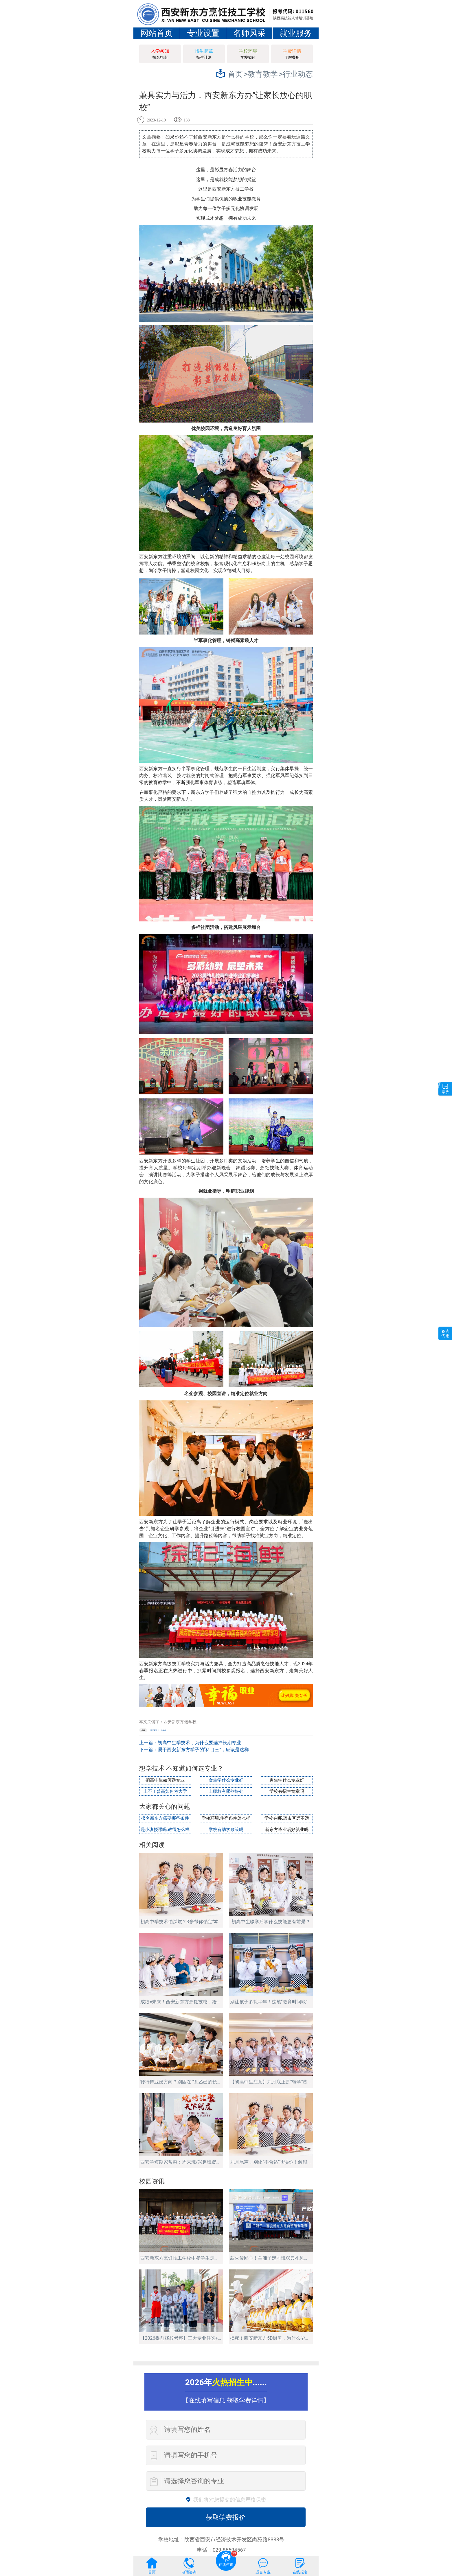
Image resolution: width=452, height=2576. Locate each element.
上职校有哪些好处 (226, 1791)
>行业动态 (296, 74)
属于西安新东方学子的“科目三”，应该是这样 (203, 1749)
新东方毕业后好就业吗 (286, 1829)
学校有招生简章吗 (286, 1791)
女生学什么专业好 (226, 1780)
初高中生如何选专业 (165, 1780)
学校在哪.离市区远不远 (286, 1818)
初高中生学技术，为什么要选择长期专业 (199, 1742)
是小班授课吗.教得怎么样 (165, 1829)
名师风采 (249, 33)
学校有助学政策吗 (226, 1829)
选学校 (163, 1730)
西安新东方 (154, 1730)
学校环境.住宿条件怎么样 (226, 1818)
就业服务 (296, 33)
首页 (235, 74)
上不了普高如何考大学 (165, 1791)
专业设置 (203, 33)
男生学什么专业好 (286, 1780)
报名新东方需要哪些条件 (165, 1818)
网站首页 (156, 33)
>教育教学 (261, 74)
